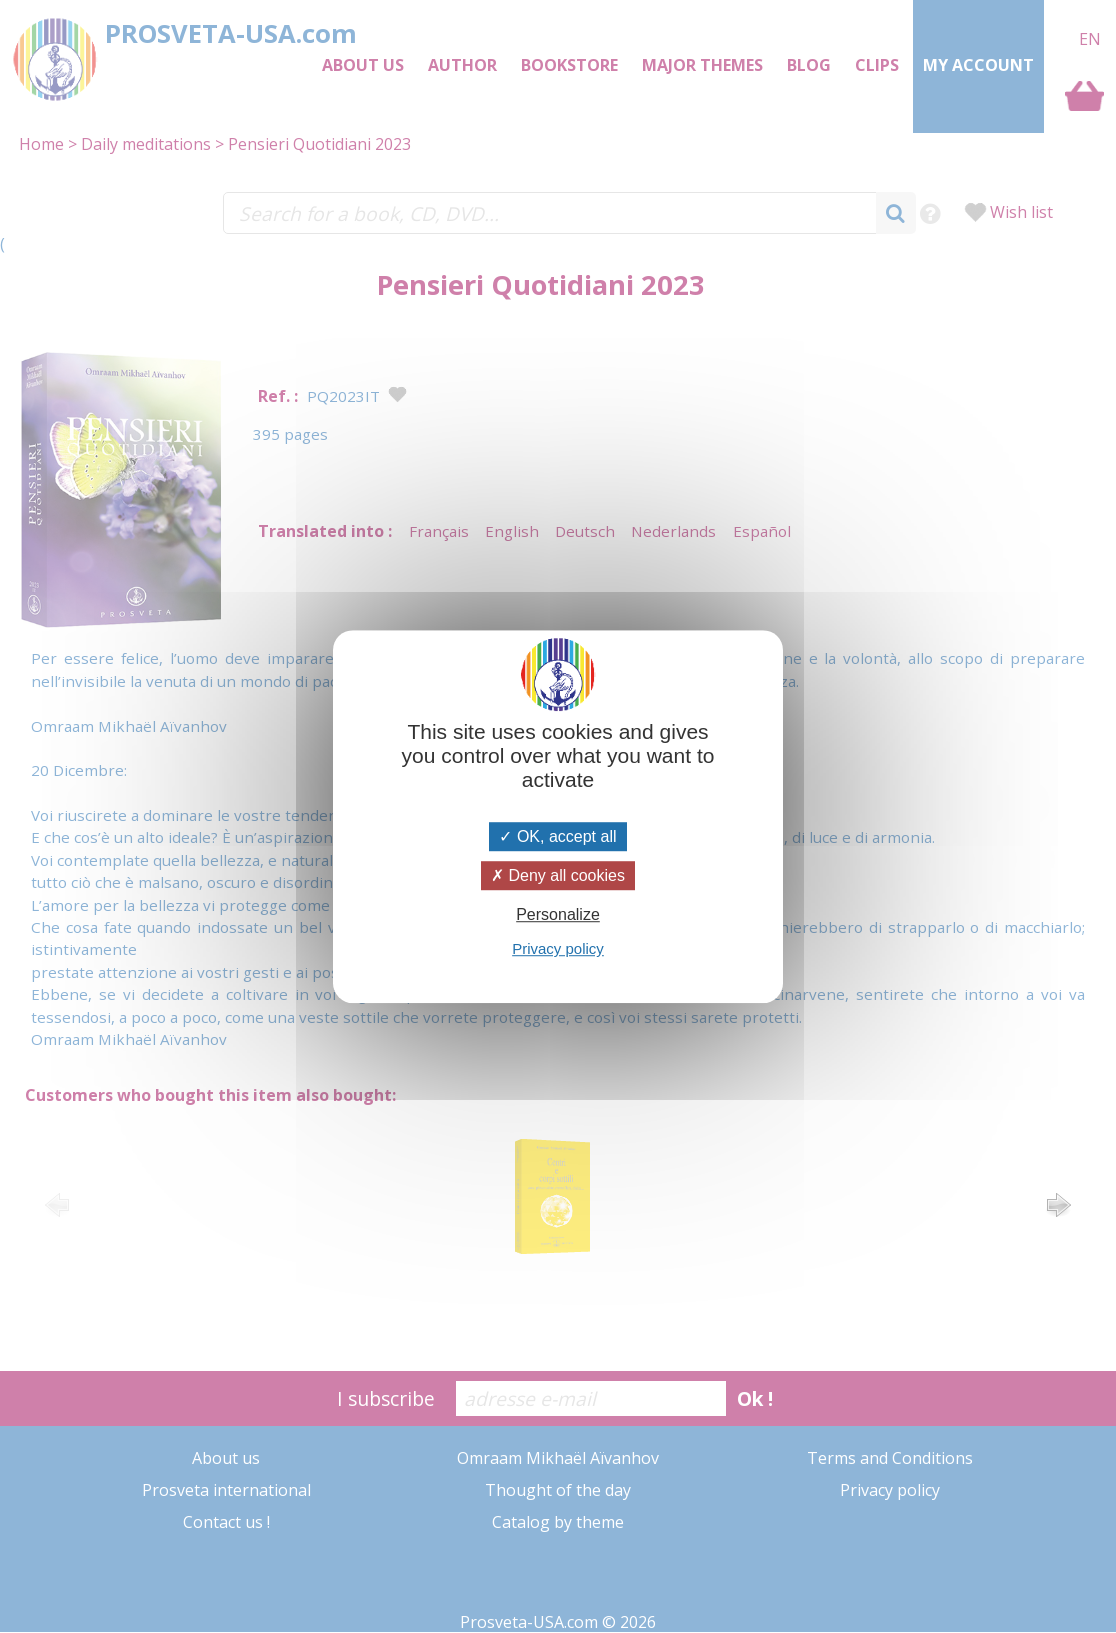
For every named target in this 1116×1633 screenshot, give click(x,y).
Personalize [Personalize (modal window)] (558, 914)
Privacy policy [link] (558, 948)
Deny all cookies (558, 875)
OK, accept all (557, 836)
